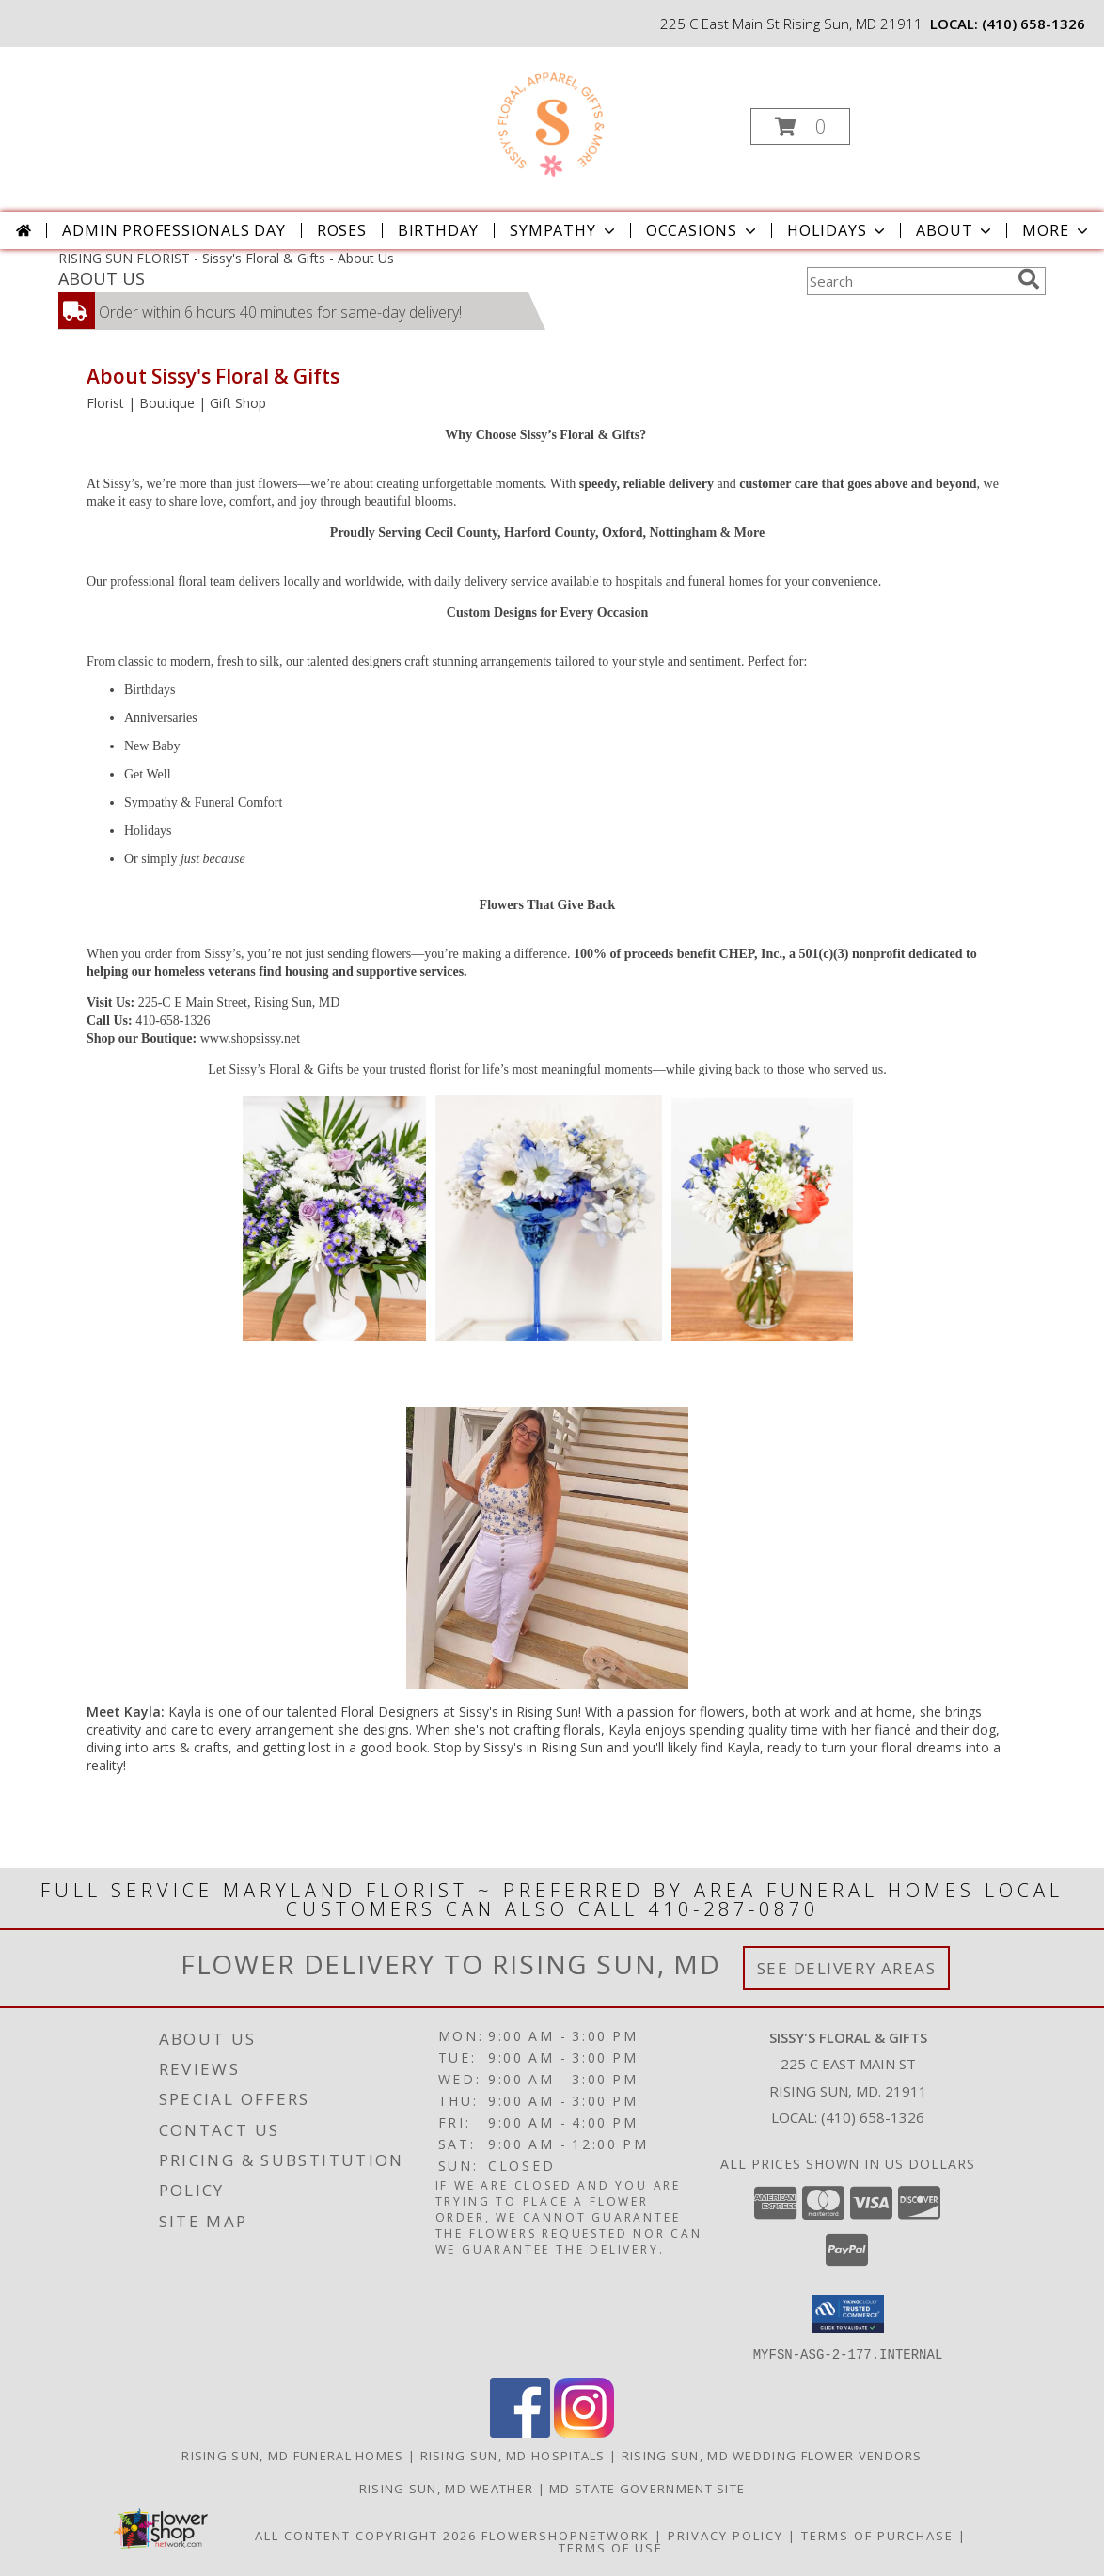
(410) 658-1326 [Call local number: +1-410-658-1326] (1033, 23)
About (955, 230)
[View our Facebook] (520, 2432)
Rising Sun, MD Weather (446, 2487)
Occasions (703, 230)
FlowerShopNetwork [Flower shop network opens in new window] (565, 2534)
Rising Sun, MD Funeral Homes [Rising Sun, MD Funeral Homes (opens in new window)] (292, 2454)
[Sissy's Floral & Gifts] (549, 121)
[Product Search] (908, 281)
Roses (342, 230)
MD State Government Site (647, 2487)
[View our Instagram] (584, 2432)
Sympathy (564, 230)
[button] (800, 126)
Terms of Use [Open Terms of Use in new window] (611, 2546)
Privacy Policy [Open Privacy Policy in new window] (725, 2534)
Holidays (838, 230)
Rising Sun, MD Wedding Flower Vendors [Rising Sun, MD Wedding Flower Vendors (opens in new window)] (772, 2454)
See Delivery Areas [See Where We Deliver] (847, 1968)
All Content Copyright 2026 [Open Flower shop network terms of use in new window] (366, 2534)
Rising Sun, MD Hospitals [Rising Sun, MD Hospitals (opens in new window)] (513, 2454)
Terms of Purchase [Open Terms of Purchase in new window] (877, 2534)
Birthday (438, 230)
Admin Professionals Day (173, 230)
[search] (1029, 279)
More (1056, 230)
